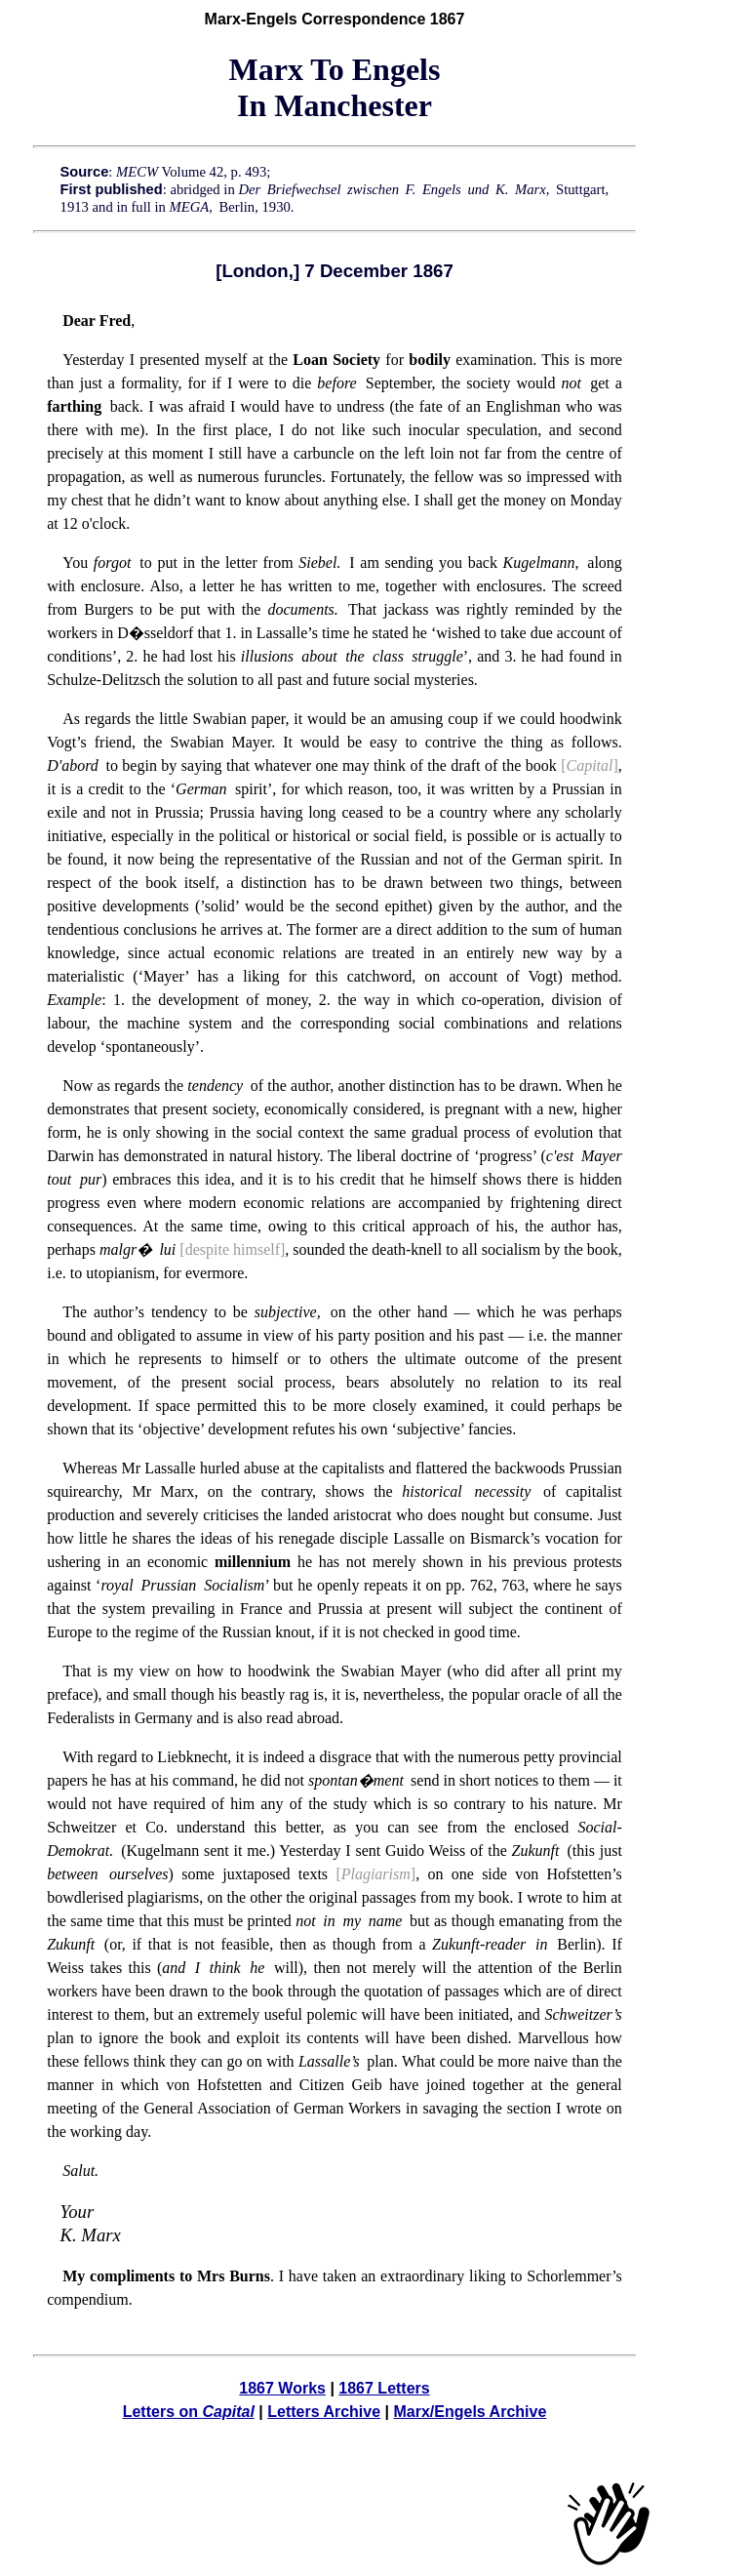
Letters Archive (323, 2411)
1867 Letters (383, 2388)
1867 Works (282, 2388)
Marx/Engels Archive (469, 2411)
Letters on (189, 2411)
